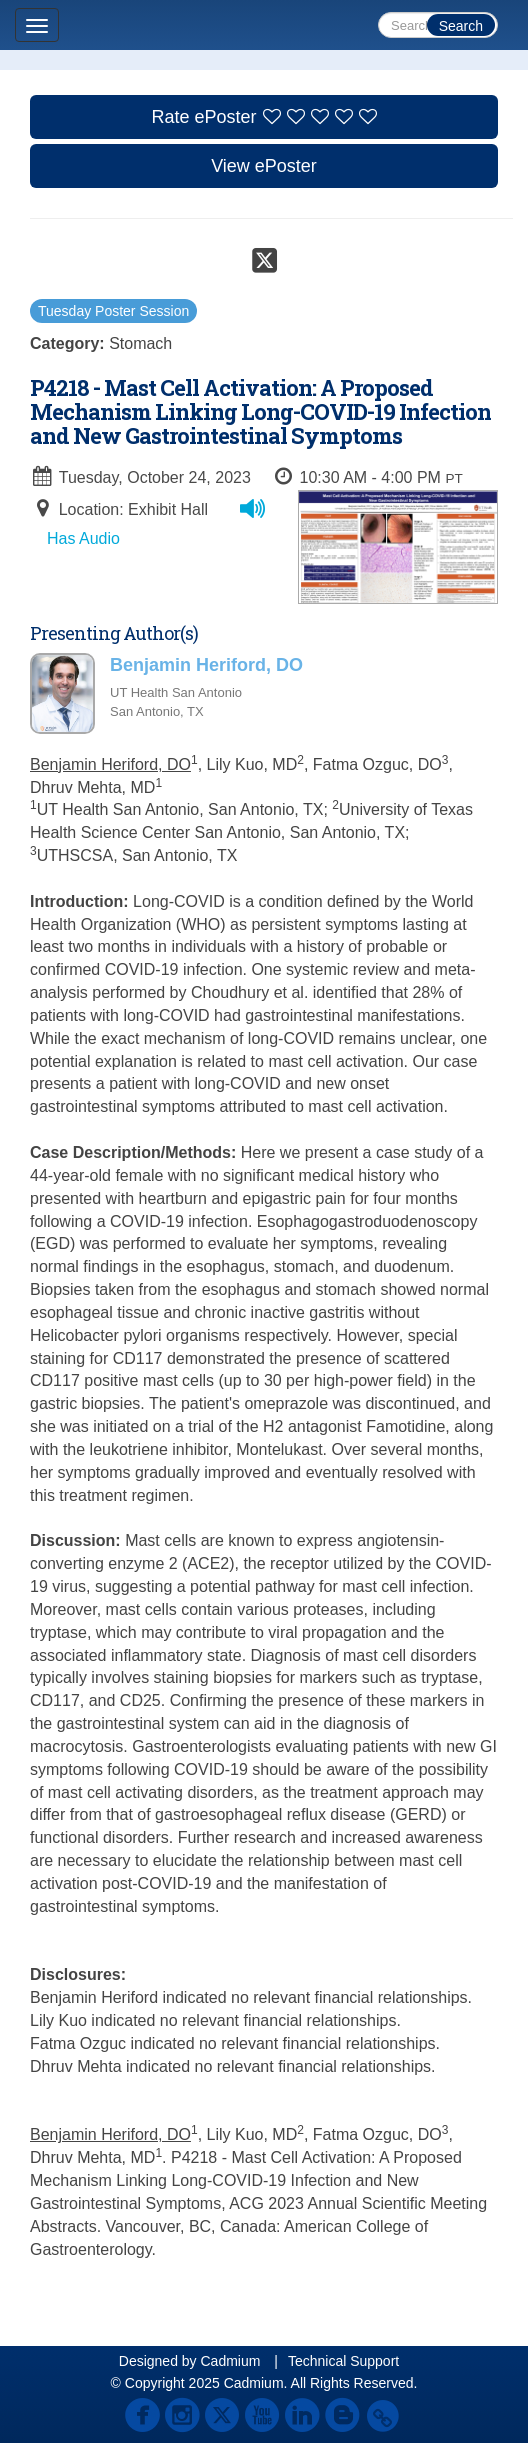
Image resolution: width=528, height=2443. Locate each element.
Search (461, 26)
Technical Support (343, 2361)
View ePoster (264, 166)
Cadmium (230, 2361)
